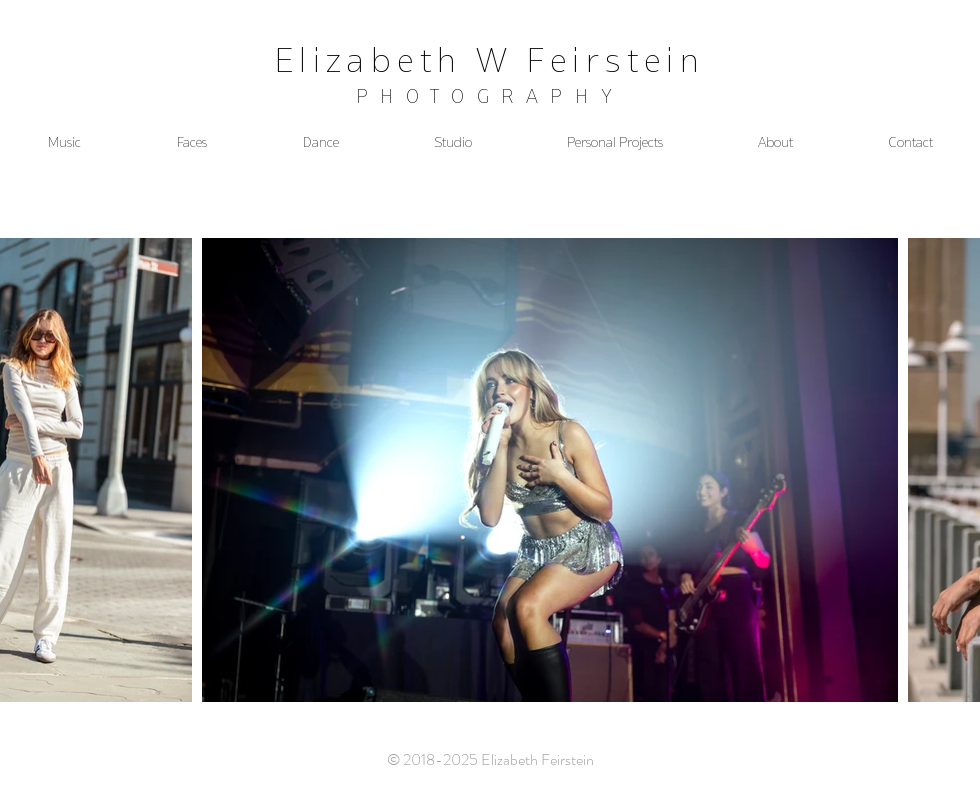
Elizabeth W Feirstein (490, 60)
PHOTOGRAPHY (490, 96)
